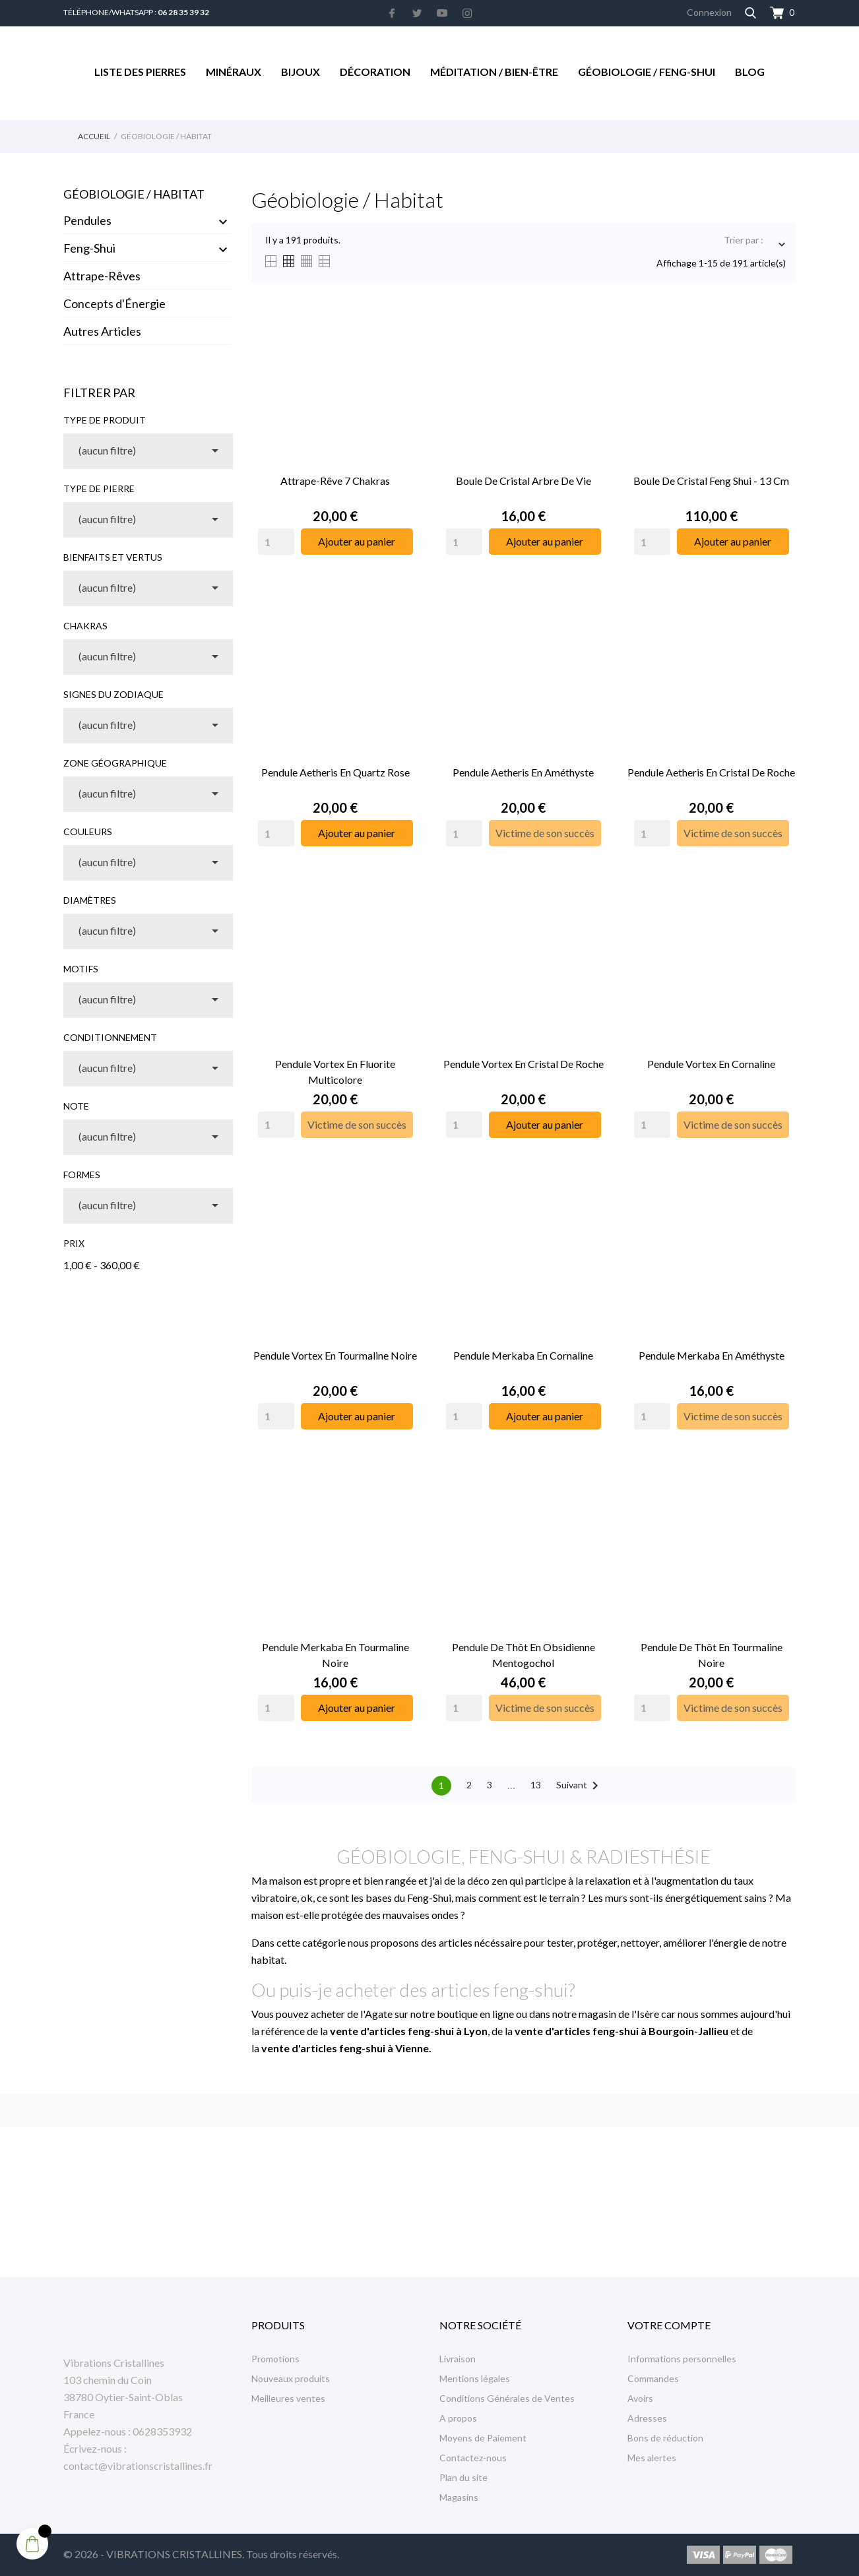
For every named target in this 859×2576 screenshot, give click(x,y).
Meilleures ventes (288, 2398)
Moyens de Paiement (482, 2437)
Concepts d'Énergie (114, 303)
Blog (750, 71)
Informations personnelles (681, 2358)
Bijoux (300, 71)
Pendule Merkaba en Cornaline (523, 1355)
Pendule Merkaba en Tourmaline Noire (335, 1655)
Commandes (653, 2378)
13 (535, 1784)
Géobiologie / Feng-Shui (646, 71)
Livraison (457, 2358)
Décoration (375, 71)
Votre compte (669, 2325)
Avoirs (640, 2398)
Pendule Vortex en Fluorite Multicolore (335, 1071)
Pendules (87, 220)
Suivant (579, 1786)
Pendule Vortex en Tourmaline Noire (335, 1355)
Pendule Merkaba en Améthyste (711, 1355)
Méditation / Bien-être (494, 71)
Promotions (275, 2358)
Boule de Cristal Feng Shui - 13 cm (711, 480)
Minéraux (233, 71)
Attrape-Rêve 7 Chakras (335, 480)
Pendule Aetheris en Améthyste (523, 772)
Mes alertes (651, 2457)
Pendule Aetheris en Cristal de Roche (711, 772)
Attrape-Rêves (102, 275)
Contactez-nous (473, 2457)
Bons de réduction (665, 2437)
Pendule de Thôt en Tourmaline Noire (711, 1655)
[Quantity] (276, 541)
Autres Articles (102, 331)
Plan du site (463, 2477)
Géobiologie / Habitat (134, 194)
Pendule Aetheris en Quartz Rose (335, 772)
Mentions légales (474, 2378)
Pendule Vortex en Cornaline (711, 1063)
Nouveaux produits (290, 2378)
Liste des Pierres (140, 71)
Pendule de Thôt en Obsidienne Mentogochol (523, 1655)
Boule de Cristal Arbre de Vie (523, 480)
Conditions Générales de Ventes (507, 2398)
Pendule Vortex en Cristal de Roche (523, 1063)
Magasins (458, 2497)
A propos (458, 2418)
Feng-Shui (89, 248)
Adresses (647, 2418)
